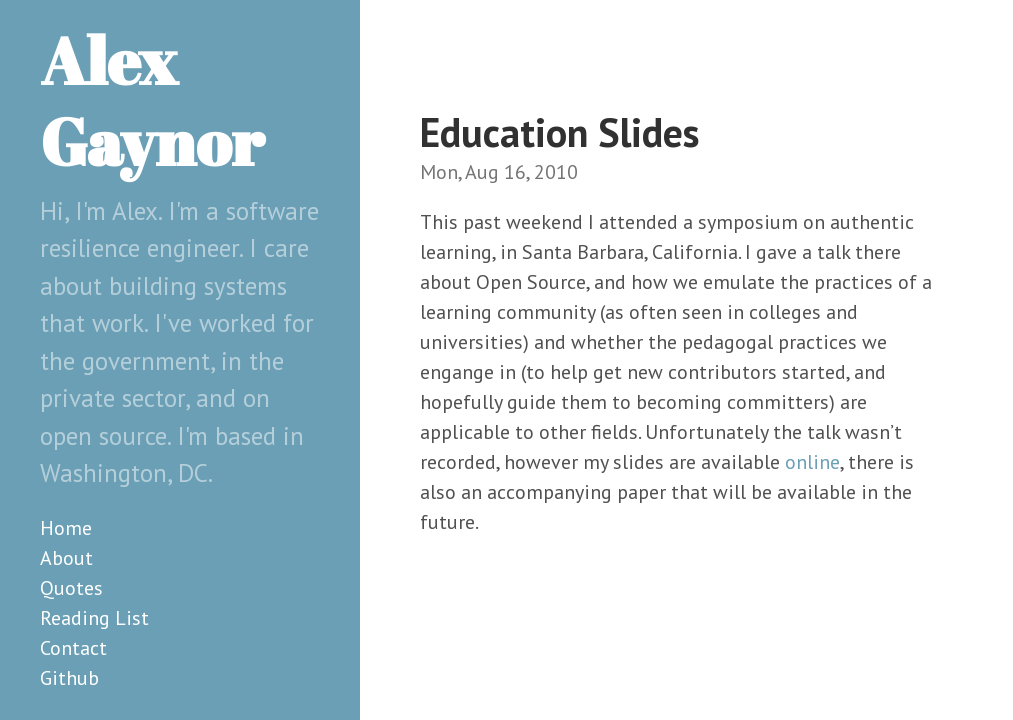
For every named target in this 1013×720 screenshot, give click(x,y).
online (812, 462)
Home (66, 528)
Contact (73, 648)
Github (69, 678)
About (66, 558)
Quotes (71, 588)
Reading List (94, 618)
